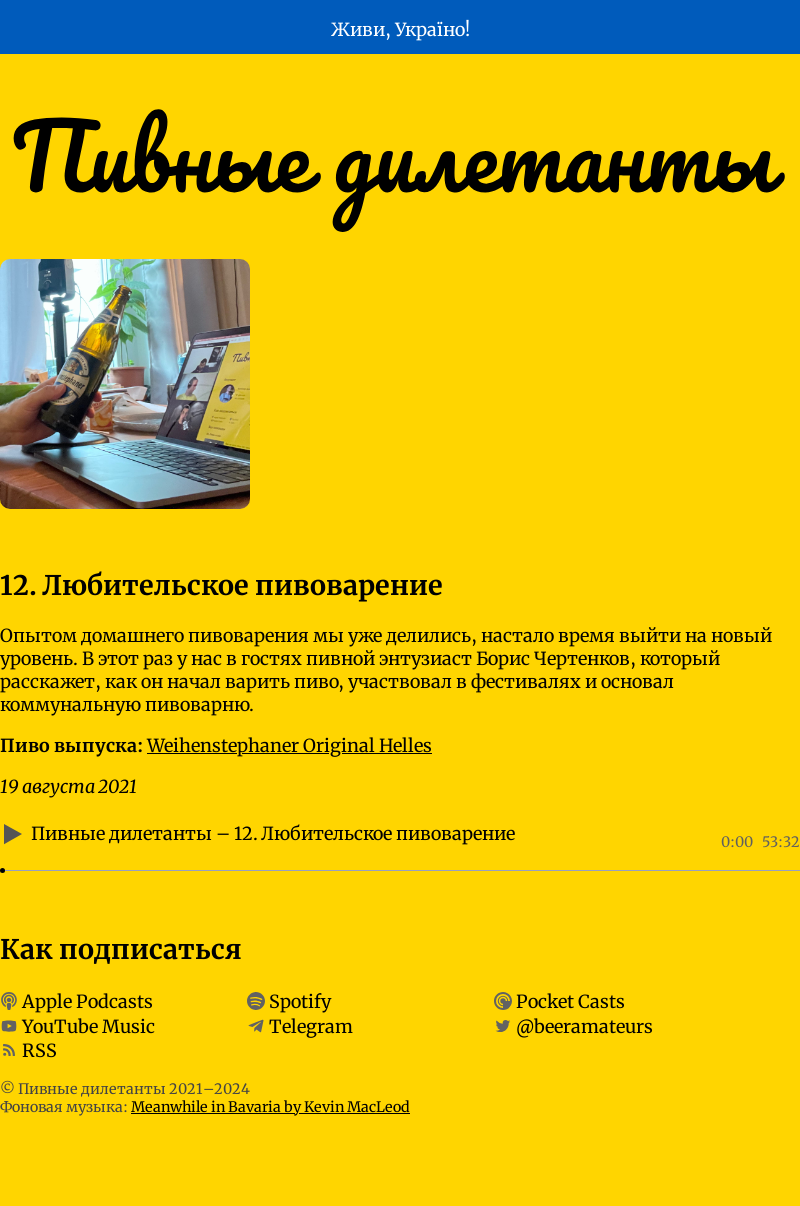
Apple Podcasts (87, 1001)
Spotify (300, 1001)
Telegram (311, 1025)
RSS (39, 1050)
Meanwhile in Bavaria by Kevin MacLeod (270, 1107)
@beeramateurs (584, 1025)
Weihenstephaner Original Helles (289, 745)
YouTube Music (88, 1025)
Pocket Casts (570, 1001)
